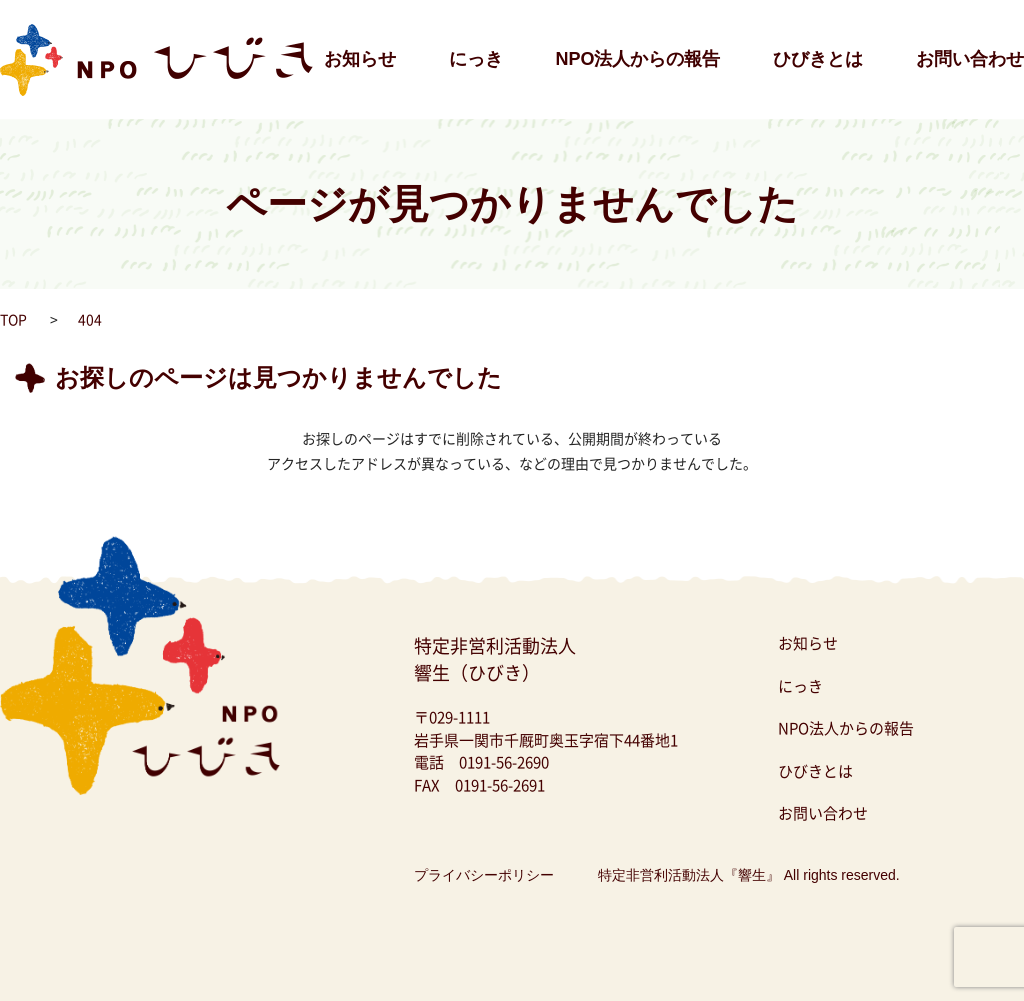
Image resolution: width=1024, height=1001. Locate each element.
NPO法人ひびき (50, 10)
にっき (476, 59)
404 (90, 319)
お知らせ (360, 59)
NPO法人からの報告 (637, 59)
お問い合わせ (970, 59)
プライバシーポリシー (484, 875)
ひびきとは (818, 59)
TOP (13, 319)
